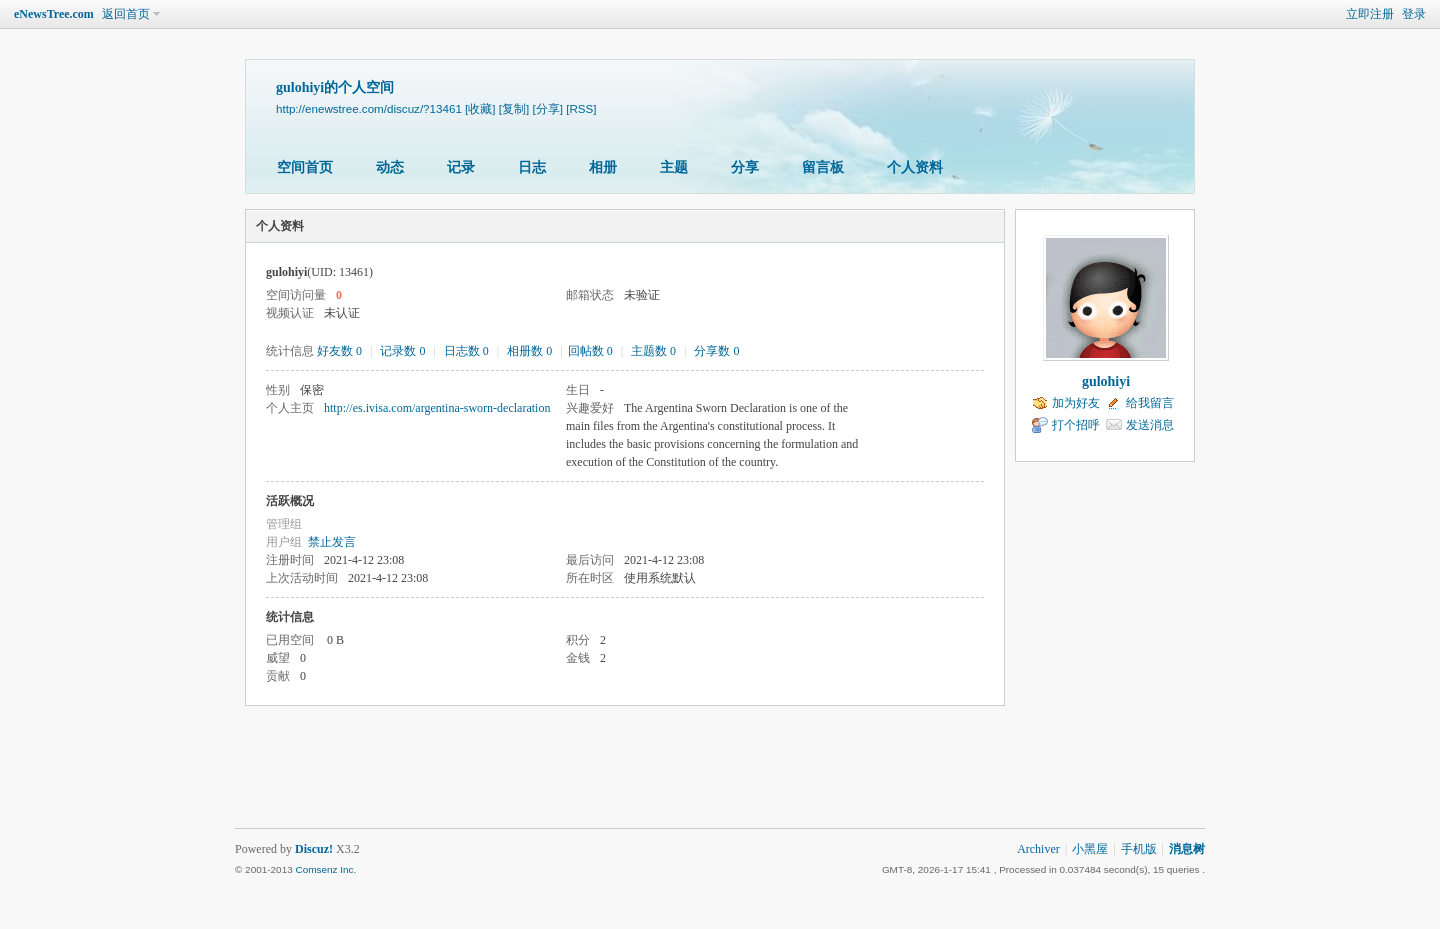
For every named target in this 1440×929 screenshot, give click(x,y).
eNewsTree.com (54, 14)
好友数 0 (339, 351)
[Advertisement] (720, 778)
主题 (674, 167)
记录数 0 (402, 351)
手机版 (1139, 849)
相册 (603, 167)
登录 (1414, 14)
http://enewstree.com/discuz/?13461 (369, 108)
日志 (532, 167)
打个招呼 (1076, 425)
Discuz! (314, 849)
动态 (390, 167)
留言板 (823, 167)
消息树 (1187, 849)
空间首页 (305, 167)
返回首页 (126, 14)
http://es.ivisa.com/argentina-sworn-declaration (437, 408)
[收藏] (480, 108)
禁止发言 (332, 542)
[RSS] (581, 108)
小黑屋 (1090, 849)
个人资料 (915, 167)
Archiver (1038, 849)
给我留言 (1150, 403)
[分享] (547, 108)
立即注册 (1370, 14)
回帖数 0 (590, 351)
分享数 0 (716, 351)
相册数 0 (529, 351)
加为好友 (1076, 403)
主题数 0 (653, 351)
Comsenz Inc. (325, 869)
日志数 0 (466, 351)
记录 (461, 167)
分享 (745, 167)
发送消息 (1150, 425)
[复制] (514, 108)
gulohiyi (1106, 381)
